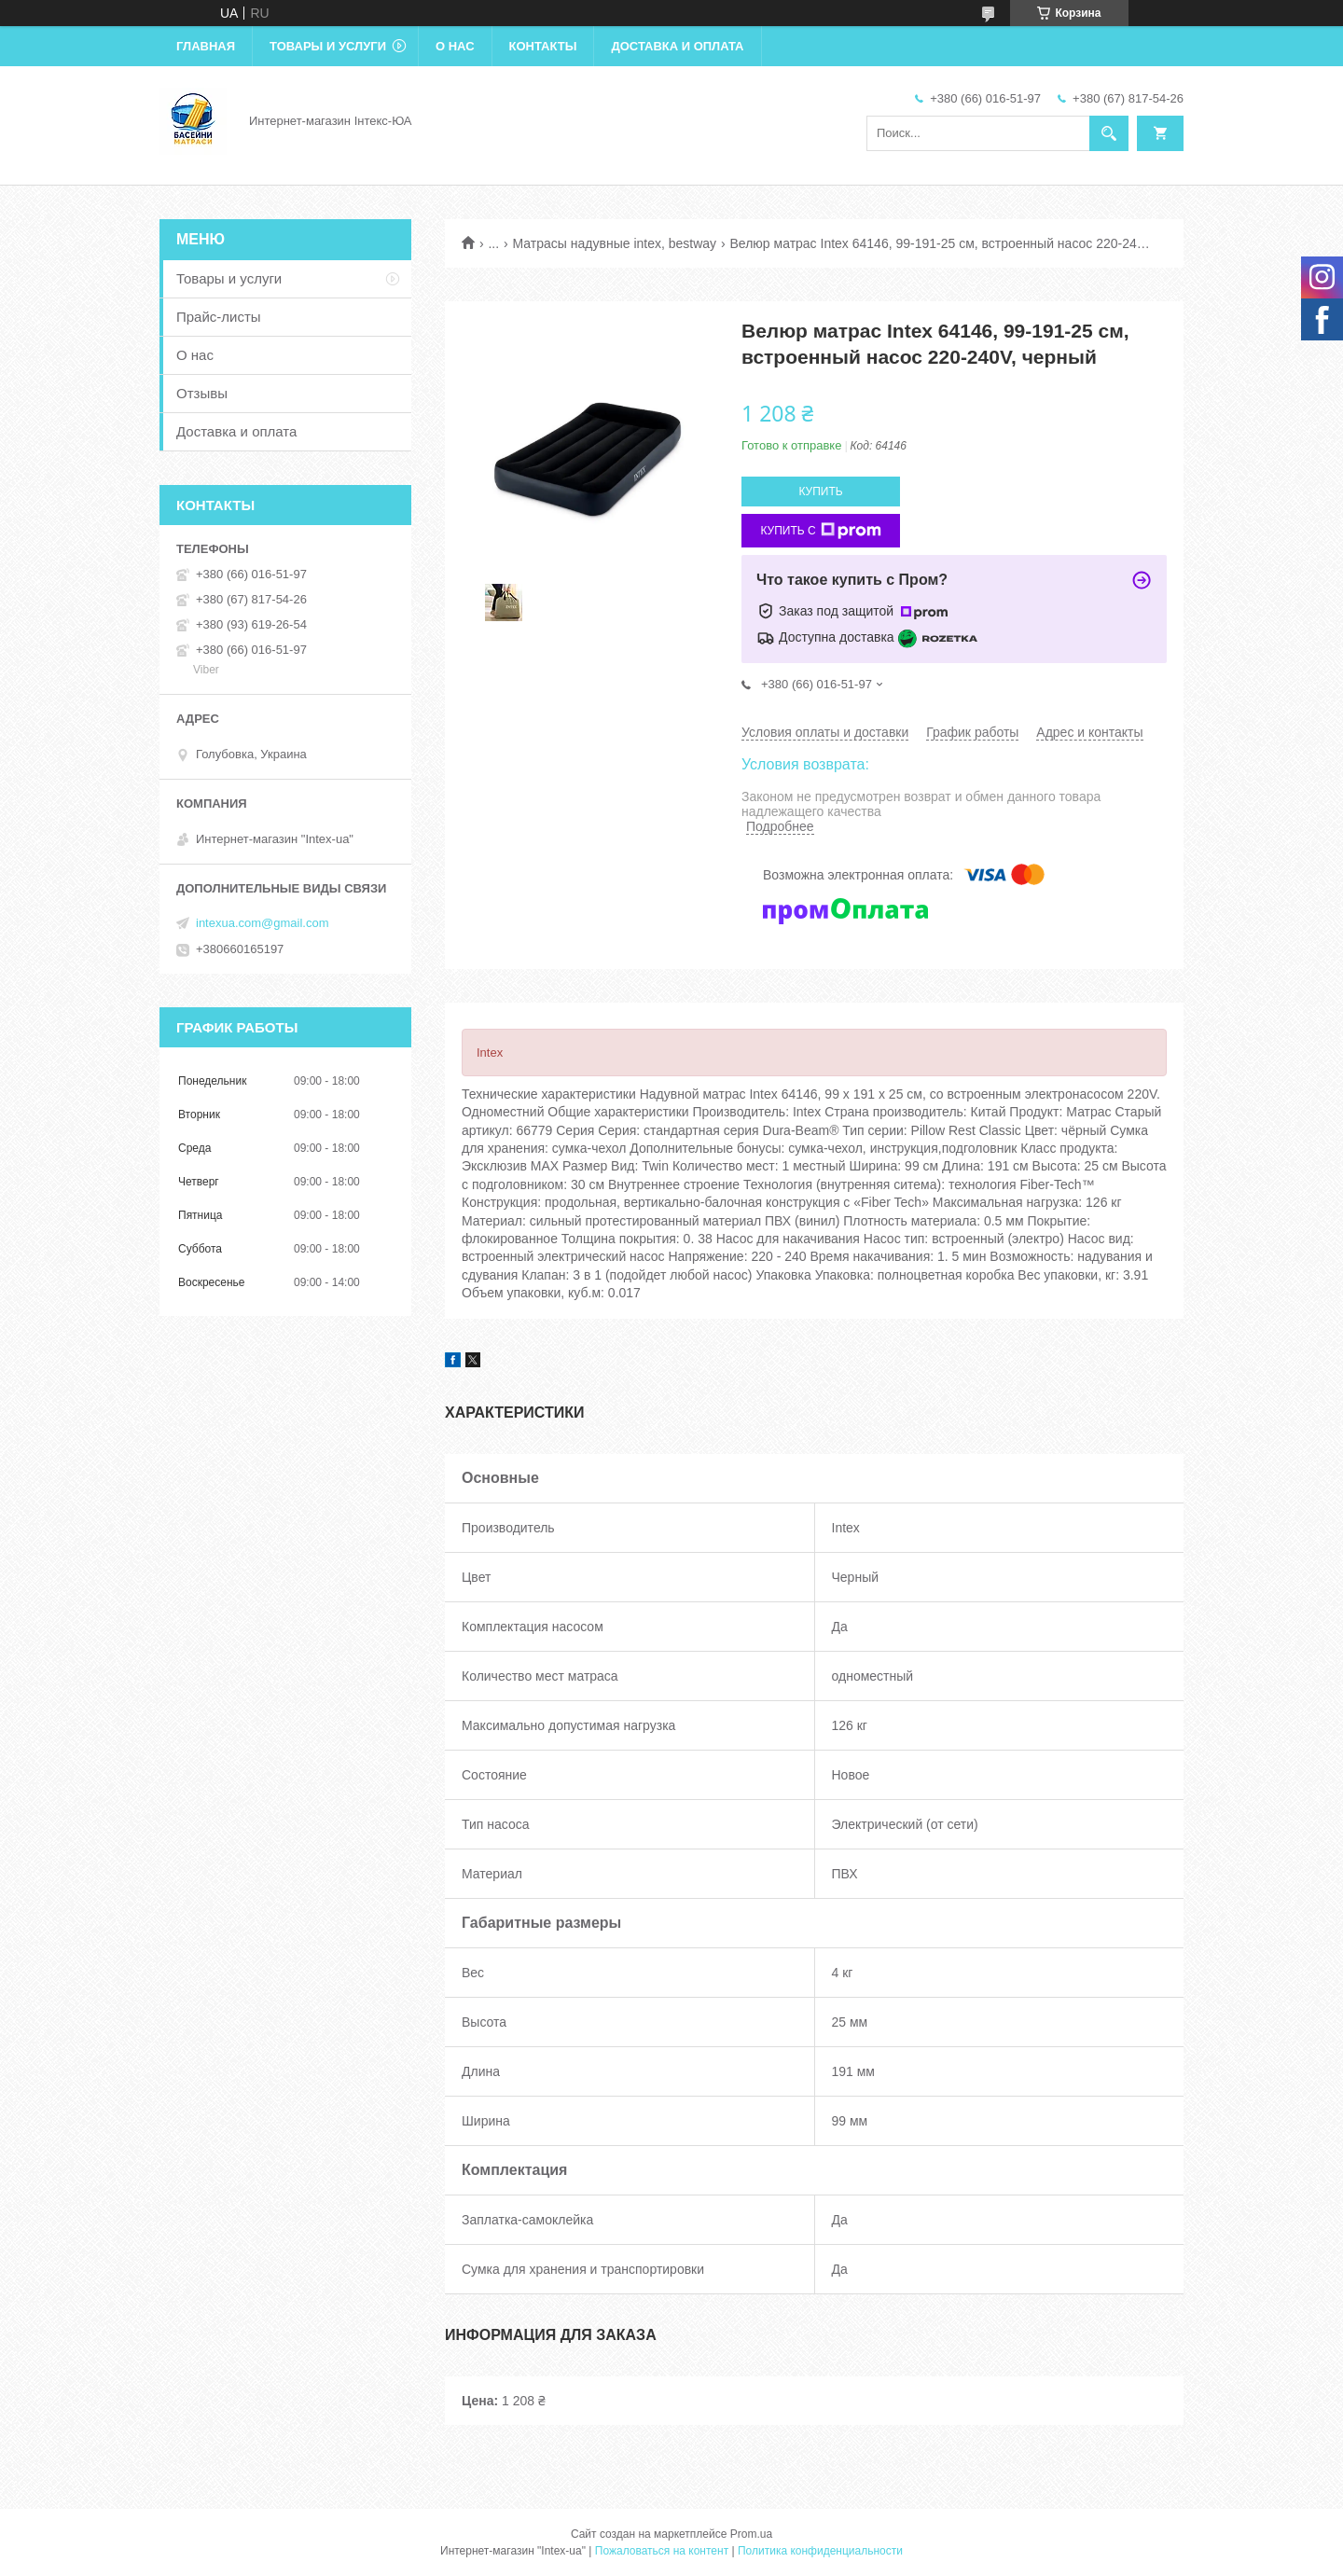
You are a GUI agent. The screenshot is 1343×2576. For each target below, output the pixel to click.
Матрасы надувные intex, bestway (615, 243)
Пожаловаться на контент (661, 2550)
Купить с (820, 530)
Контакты (543, 46)
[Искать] (1108, 133)
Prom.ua (751, 2534)
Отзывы (202, 393)
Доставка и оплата (677, 46)
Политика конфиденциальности (820, 2550)
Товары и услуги (328, 46)
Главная (205, 46)
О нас (455, 46)
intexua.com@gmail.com (262, 923)
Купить (820, 491)
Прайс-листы (218, 317)
